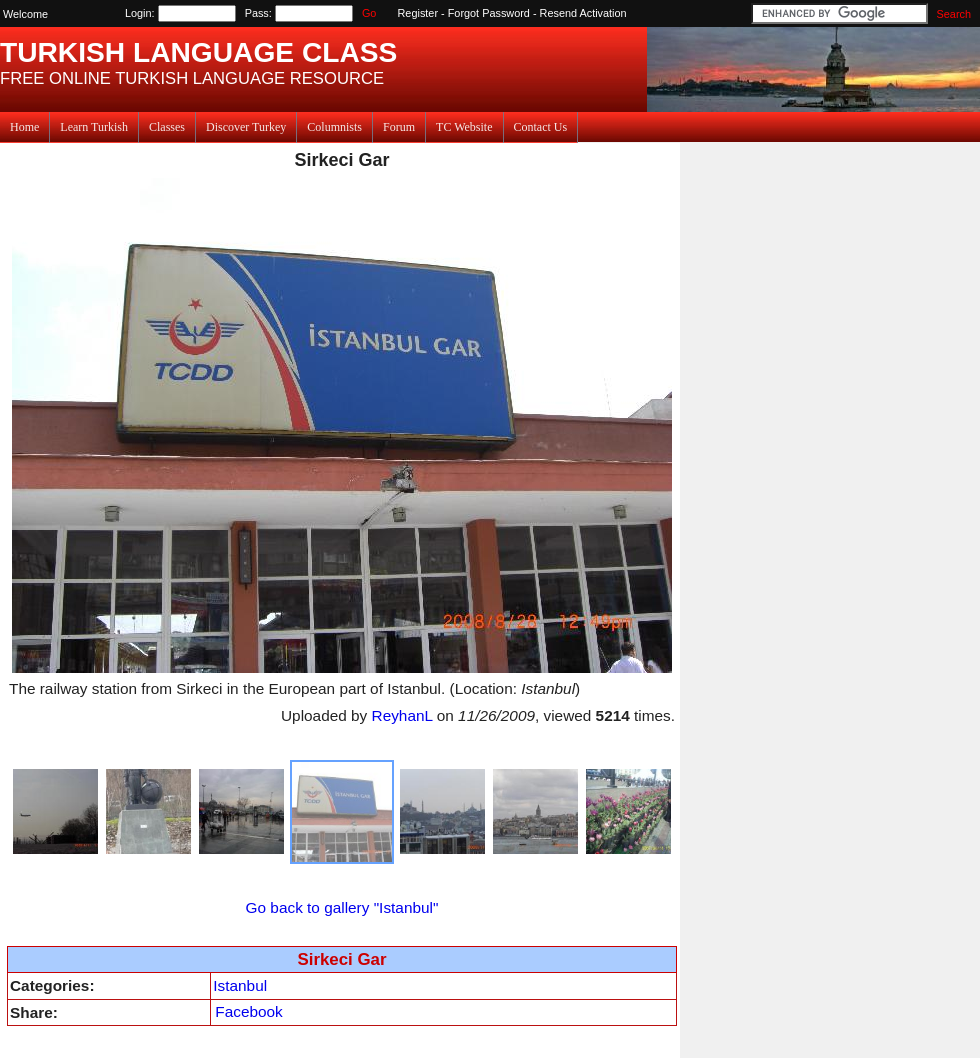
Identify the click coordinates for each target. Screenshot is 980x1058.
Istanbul (240, 985)
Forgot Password (489, 13)
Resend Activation (583, 13)
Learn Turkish (94, 127)
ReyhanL (402, 715)
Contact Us (541, 127)
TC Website (464, 127)
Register (418, 13)
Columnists (334, 127)
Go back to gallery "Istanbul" (342, 907)
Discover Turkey (246, 127)
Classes (167, 127)
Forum (399, 127)
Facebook (248, 1011)
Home (24, 127)
